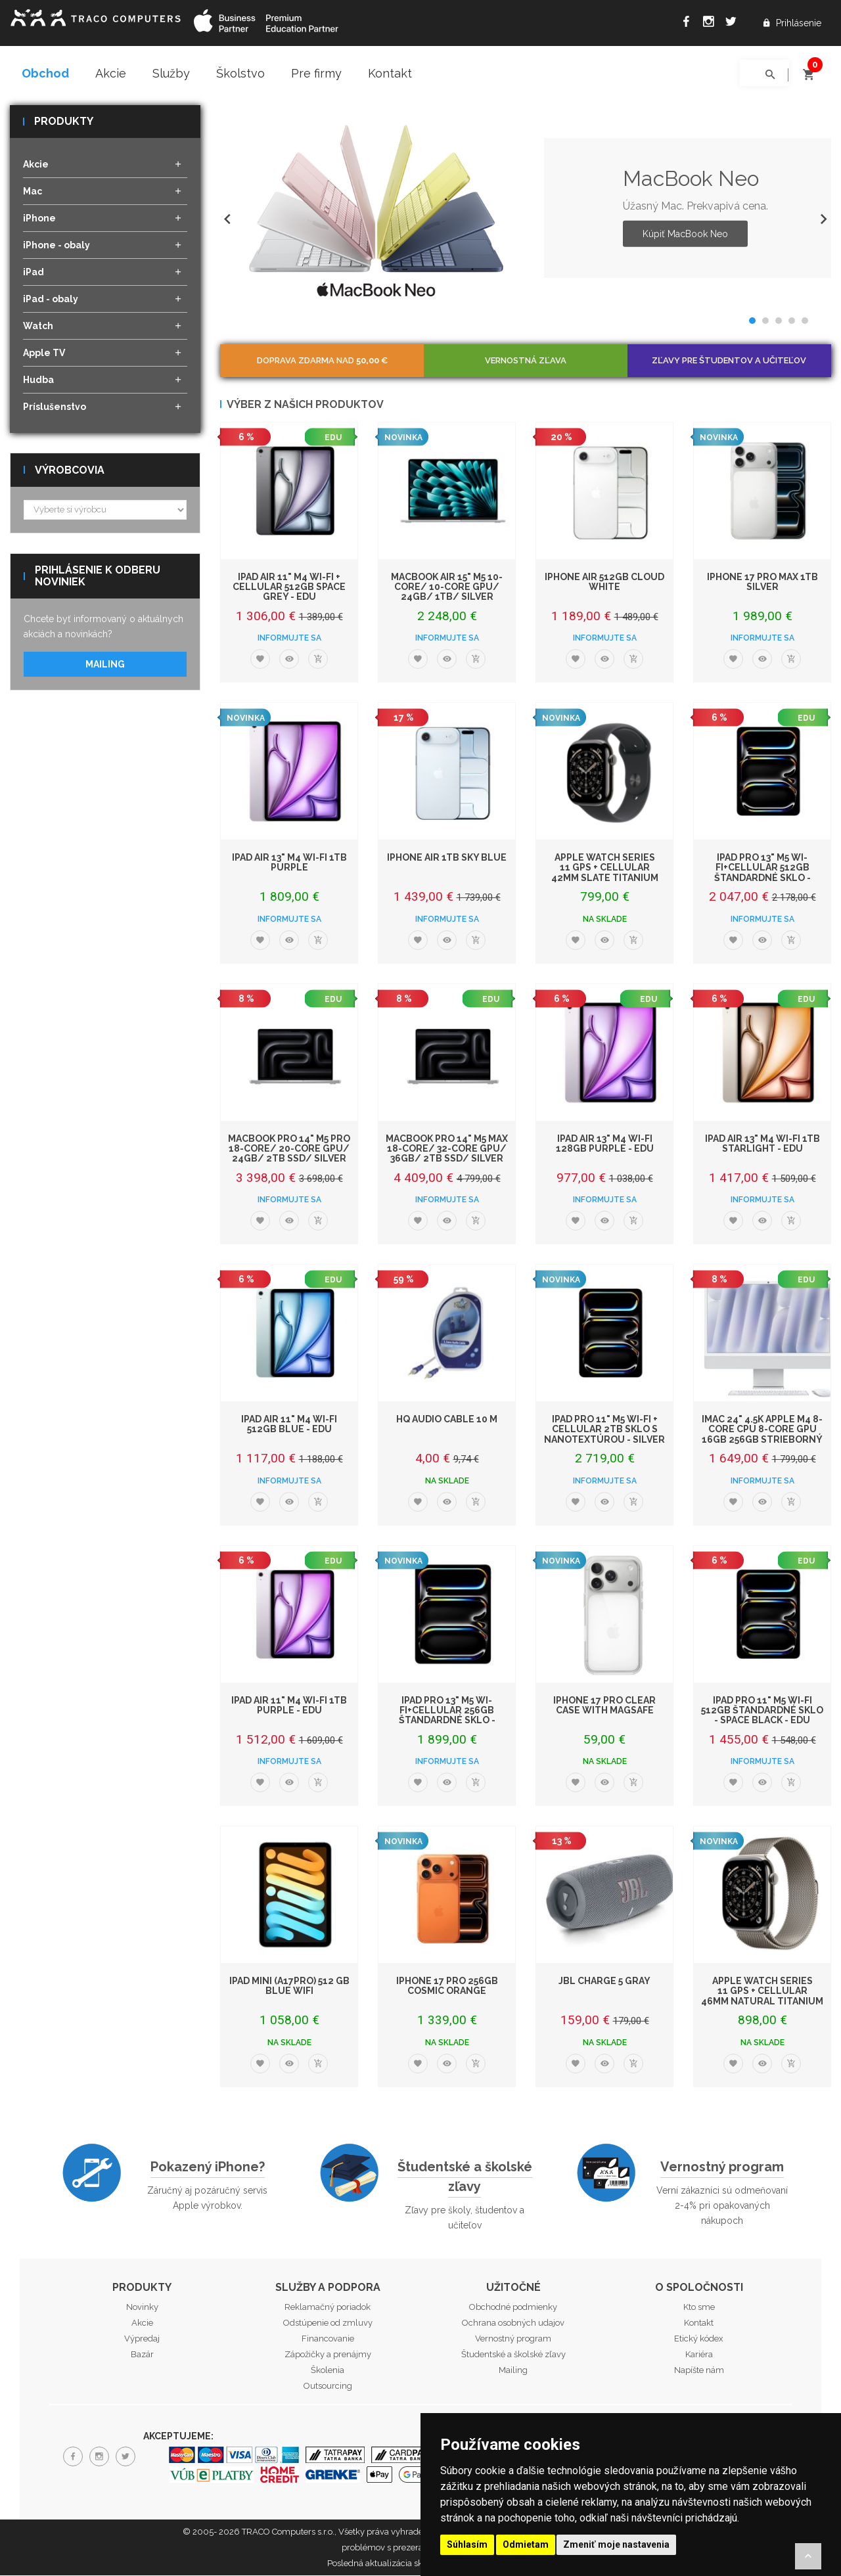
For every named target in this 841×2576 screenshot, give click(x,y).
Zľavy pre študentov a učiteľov (729, 361)
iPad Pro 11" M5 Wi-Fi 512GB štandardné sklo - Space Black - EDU (762, 1711)
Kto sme (699, 2308)
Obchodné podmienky (513, 2308)
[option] (525, 209)
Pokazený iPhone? (207, 2167)
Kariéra (699, 2356)
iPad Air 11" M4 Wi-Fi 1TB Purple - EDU (289, 1706)
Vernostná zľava (525, 361)
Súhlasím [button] (467, 2544)
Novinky (142, 2308)
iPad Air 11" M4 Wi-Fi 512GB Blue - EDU (289, 1424)
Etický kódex (698, 2340)
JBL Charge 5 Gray (604, 1981)
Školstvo (240, 73)
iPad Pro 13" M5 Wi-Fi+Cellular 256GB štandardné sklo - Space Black (447, 1716)
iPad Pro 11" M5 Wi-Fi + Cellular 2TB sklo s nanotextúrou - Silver (604, 1429)
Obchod (45, 73)
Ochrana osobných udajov (513, 2324)
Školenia (327, 2371)
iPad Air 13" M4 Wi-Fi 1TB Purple (289, 863)
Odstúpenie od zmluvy (328, 2324)
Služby (171, 73)
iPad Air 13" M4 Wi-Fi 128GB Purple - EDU (605, 1144)
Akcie (110, 73)
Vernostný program (722, 2167)
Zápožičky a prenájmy (327, 2356)
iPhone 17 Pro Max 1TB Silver (762, 582)
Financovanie (328, 2340)
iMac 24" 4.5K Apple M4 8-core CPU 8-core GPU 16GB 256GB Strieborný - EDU (762, 1434)
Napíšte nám (699, 2371)
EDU (333, 438)
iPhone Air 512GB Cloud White (604, 582)
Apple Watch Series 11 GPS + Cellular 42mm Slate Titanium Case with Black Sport (604, 873)
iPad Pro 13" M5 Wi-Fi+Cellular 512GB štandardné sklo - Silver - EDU (762, 873)
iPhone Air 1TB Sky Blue (447, 858)
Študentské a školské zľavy (465, 2177)
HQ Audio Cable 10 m (446, 1419)
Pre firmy (316, 73)
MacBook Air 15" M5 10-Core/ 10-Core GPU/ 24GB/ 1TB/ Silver (447, 587)
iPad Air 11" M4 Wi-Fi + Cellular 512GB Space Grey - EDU (289, 587)
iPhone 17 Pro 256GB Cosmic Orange (447, 1986)
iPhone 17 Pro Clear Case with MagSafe (604, 1706)
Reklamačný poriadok (327, 2308)
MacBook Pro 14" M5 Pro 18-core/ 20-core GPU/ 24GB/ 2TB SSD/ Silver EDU (289, 1154)
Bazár (142, 2356)
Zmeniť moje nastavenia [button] (616, 2544)
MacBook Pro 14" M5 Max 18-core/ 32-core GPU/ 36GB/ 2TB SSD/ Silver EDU (447, 1154)
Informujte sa (289, 638)
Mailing (105, 665)
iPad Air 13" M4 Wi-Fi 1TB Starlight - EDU (762, 1144)
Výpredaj (142, 2340)
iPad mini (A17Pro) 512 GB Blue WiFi (289, 1986)
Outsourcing (328, 2387)
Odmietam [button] (526, 2544)
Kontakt (390, 73)
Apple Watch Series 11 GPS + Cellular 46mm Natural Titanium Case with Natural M (762, 1996)
